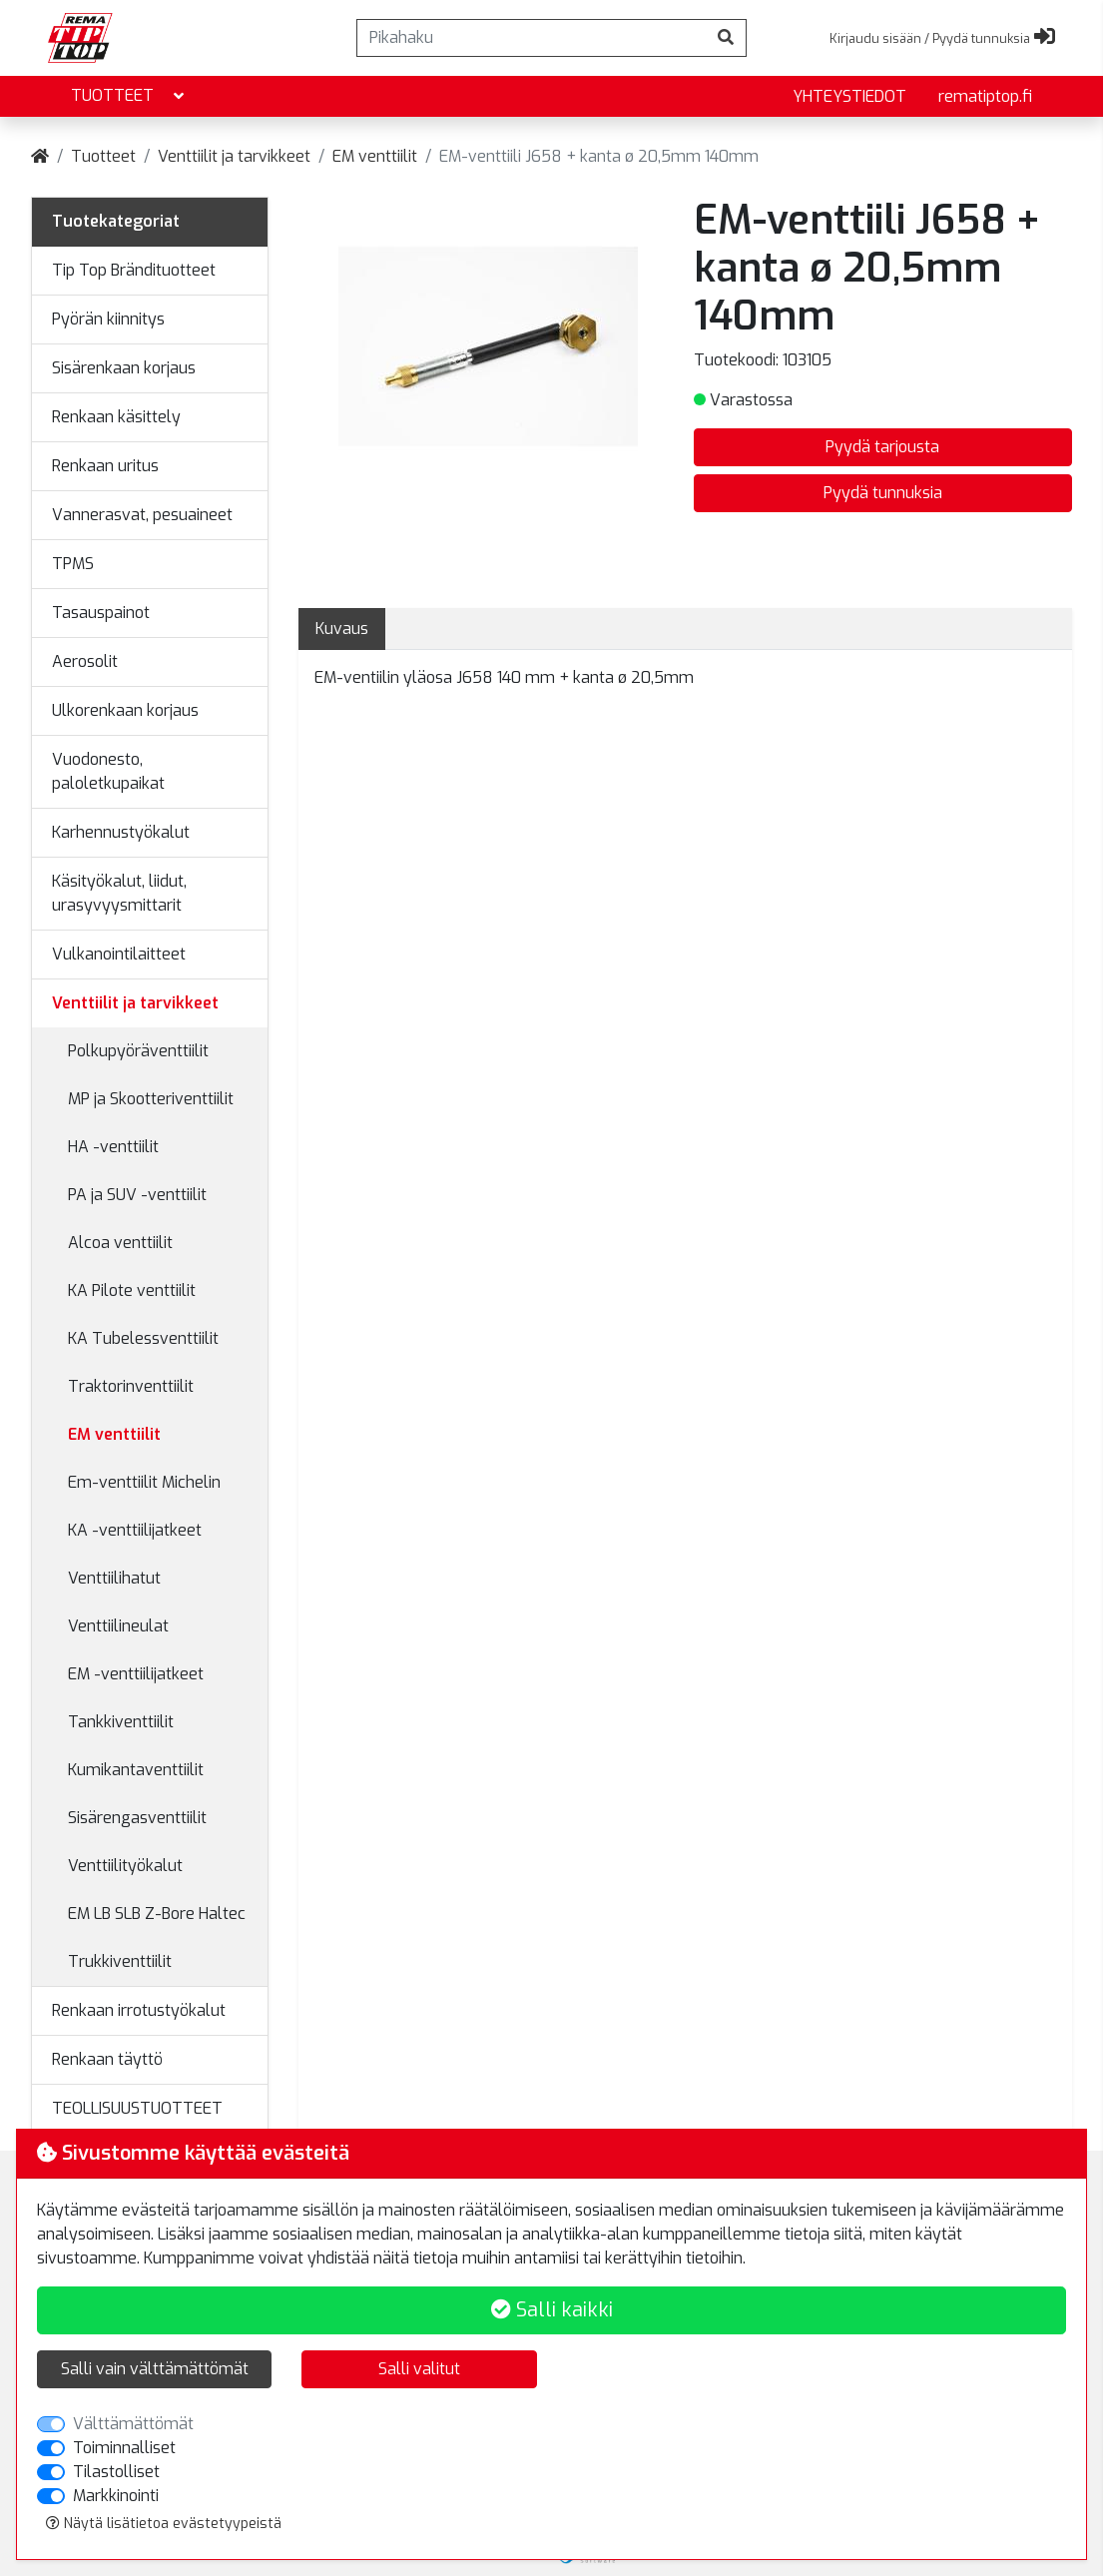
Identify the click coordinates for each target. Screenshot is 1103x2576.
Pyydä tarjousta (882, 446)
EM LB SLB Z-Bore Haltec (157, 1913)
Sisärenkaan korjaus (124, 367)
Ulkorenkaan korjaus (125, 710)
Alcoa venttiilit (120, 1242)
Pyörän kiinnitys (108, 319)
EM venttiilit (374, 156)
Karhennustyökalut (121, 832)
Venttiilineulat (118, 1625)
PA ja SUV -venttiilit (137, 1194)
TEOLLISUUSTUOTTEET (137, 2108)
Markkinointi (116, 2495)
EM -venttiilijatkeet (136, 1673)
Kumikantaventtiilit (136, 1769)
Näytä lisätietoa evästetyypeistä (163, 2523)
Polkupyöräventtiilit (138, 1050)
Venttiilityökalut (125, 1865)
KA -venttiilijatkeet (135, 1530)
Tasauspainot (101, 612)
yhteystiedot (849, 96)
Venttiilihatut (114, 1578)
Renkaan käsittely (116, 416)
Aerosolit (85, 661)
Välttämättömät (133, 2423)
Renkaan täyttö (107, 2059)
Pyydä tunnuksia (883, 492)
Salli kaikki (552, 2309)
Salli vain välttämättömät (155, 2368)
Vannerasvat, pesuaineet (142, 514)
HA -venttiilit (113, 1146)
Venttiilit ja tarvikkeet (234, 156)
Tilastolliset (116, 2471)
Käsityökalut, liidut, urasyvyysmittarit (119, 893)
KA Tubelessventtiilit (143, 1338)
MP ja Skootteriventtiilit (151, 1098)
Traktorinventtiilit (131, 1386)
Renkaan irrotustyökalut (139, 2010)
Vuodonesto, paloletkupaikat (108, 771)
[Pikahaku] (531, 38)
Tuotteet (129, 96)
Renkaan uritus (105, 465)
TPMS (73, 563)
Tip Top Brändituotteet (134, 270)
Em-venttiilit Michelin (144, 1482)
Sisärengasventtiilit (137, 1817)
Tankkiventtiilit (121, 1721)
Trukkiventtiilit (120, 1961)
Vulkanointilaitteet (119, 954)
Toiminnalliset (124, 2447)
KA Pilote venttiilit (132, 1290)
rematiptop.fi (985, 96)
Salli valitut (419, 2368)
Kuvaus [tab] (341, 628)
